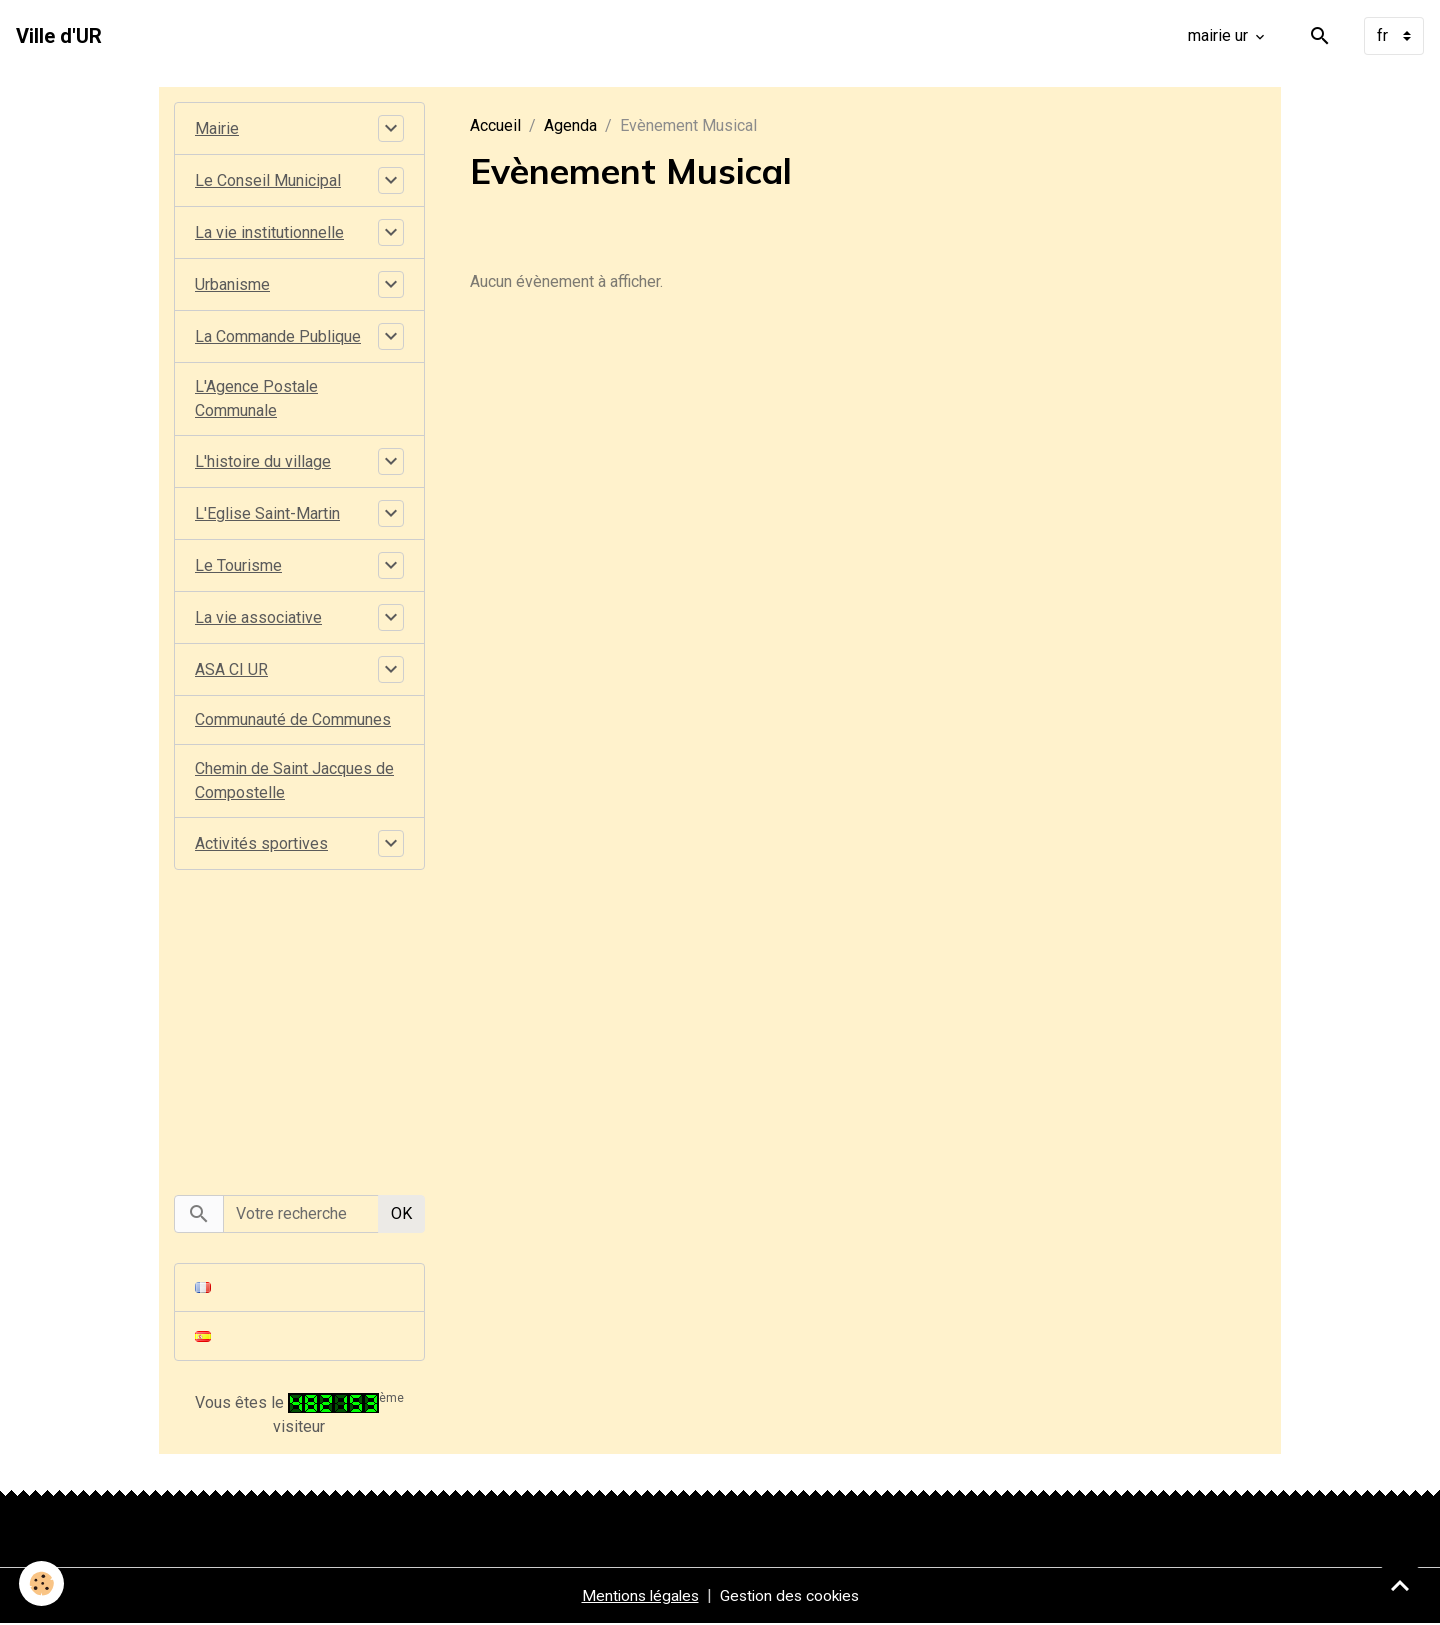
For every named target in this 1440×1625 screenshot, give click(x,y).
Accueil (495, 125)
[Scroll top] (1400, 1585)
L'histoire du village (263, 461)
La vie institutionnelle (269, 232)
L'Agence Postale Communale (256, 398)
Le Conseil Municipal (268, 180)
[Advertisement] (299, 1021)
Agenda (570, 125)
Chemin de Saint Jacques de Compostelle (294, 780)
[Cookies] (42, 1583)
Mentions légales (637, 1596)
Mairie (217, 128)
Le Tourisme (238, 565)
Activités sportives (261, 843)
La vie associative (258, 617)
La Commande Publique (278, 336)
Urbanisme (232, 284)
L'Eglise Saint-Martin (267, 513)
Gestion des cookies (791, 1596)
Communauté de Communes (293, 719)
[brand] (59, 36)
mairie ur (1220, 35)
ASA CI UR (231, 669)
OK (401, 1213)
